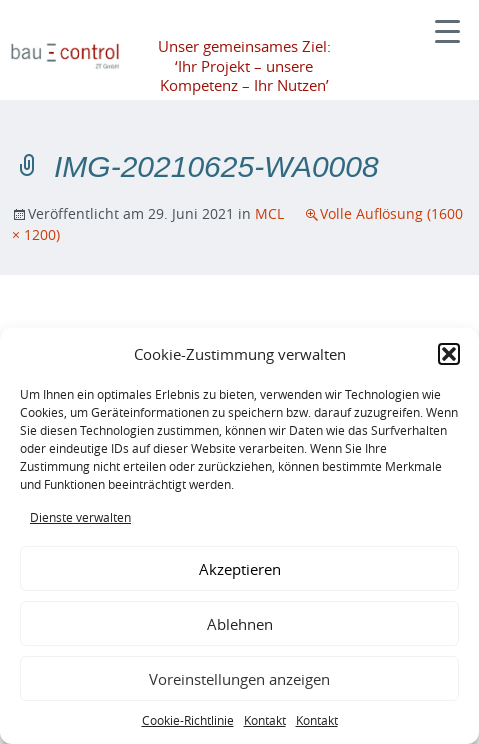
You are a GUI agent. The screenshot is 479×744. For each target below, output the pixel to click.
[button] (449, 354)
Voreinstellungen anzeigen (239, 679)
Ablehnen (240, 624)
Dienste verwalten (80, 517)
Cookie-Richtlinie (188, 720)
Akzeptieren (240, 569)
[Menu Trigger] (447, 29)
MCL (269, 213)
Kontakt (265, 720)
